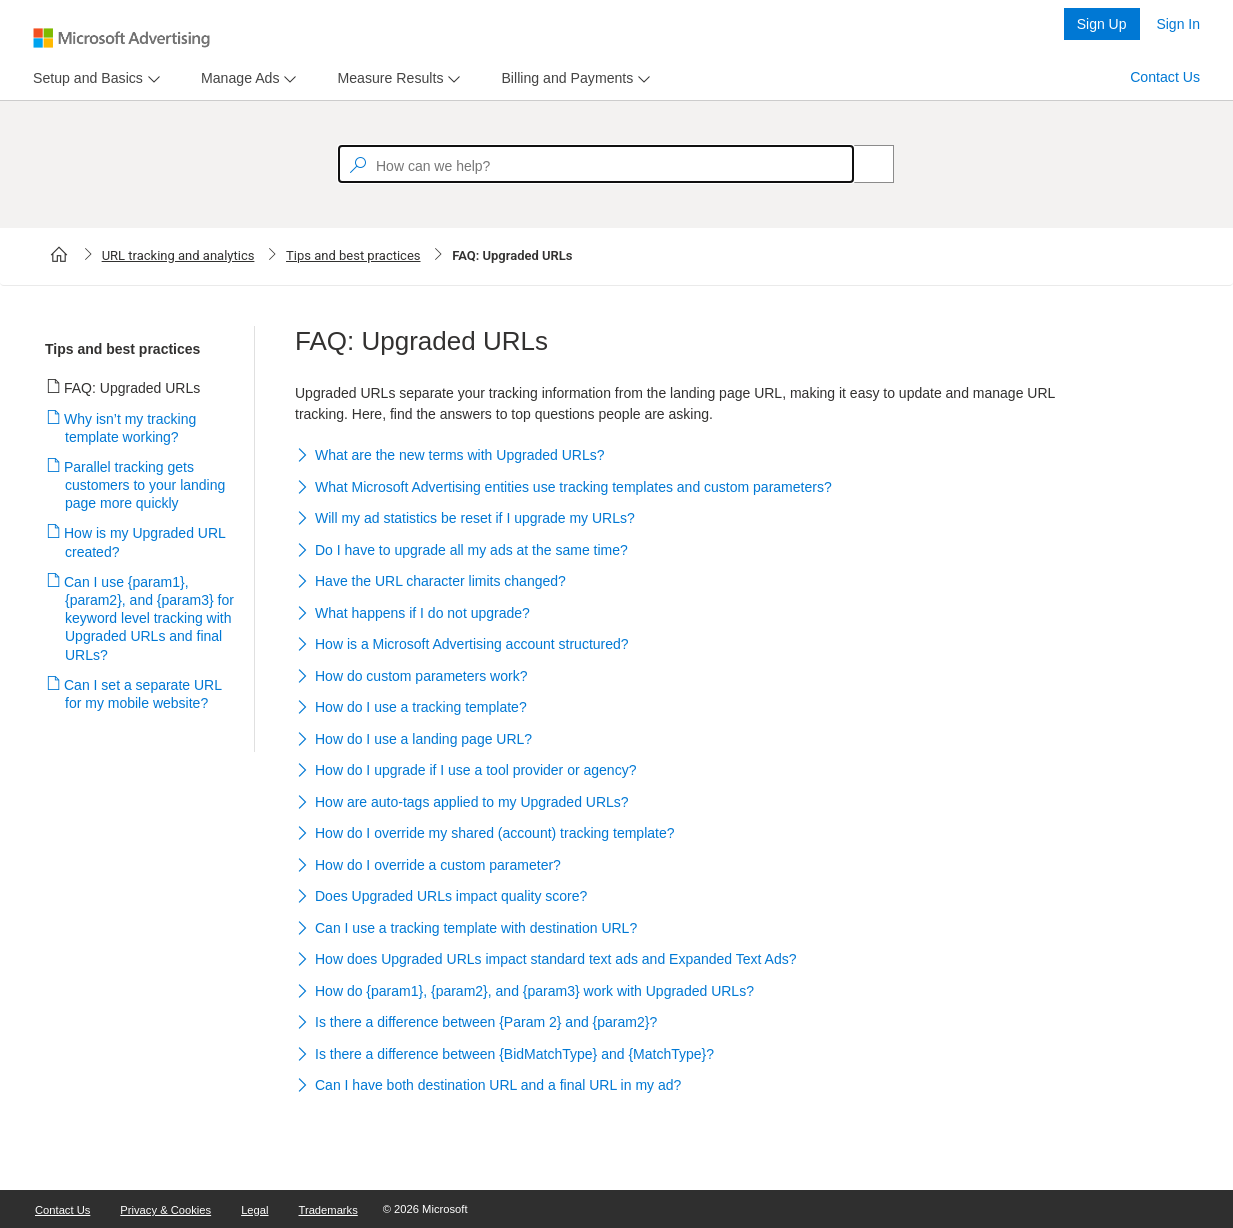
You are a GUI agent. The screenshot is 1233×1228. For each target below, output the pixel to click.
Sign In (1178, 24)
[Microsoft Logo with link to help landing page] (121, 38)
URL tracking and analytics (178, 255)
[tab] (84, 78)
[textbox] (596, 164)
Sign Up (1102, 24)
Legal (254, 1210)
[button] (676, 457)
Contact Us (1165, 77)
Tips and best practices (353, 255)
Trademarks (328, 1210)
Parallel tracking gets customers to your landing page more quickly (145, 485)
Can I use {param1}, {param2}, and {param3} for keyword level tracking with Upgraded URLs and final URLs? (149, 618)
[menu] (94, 78)
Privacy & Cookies (165, 1210)
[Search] (863, 164)
